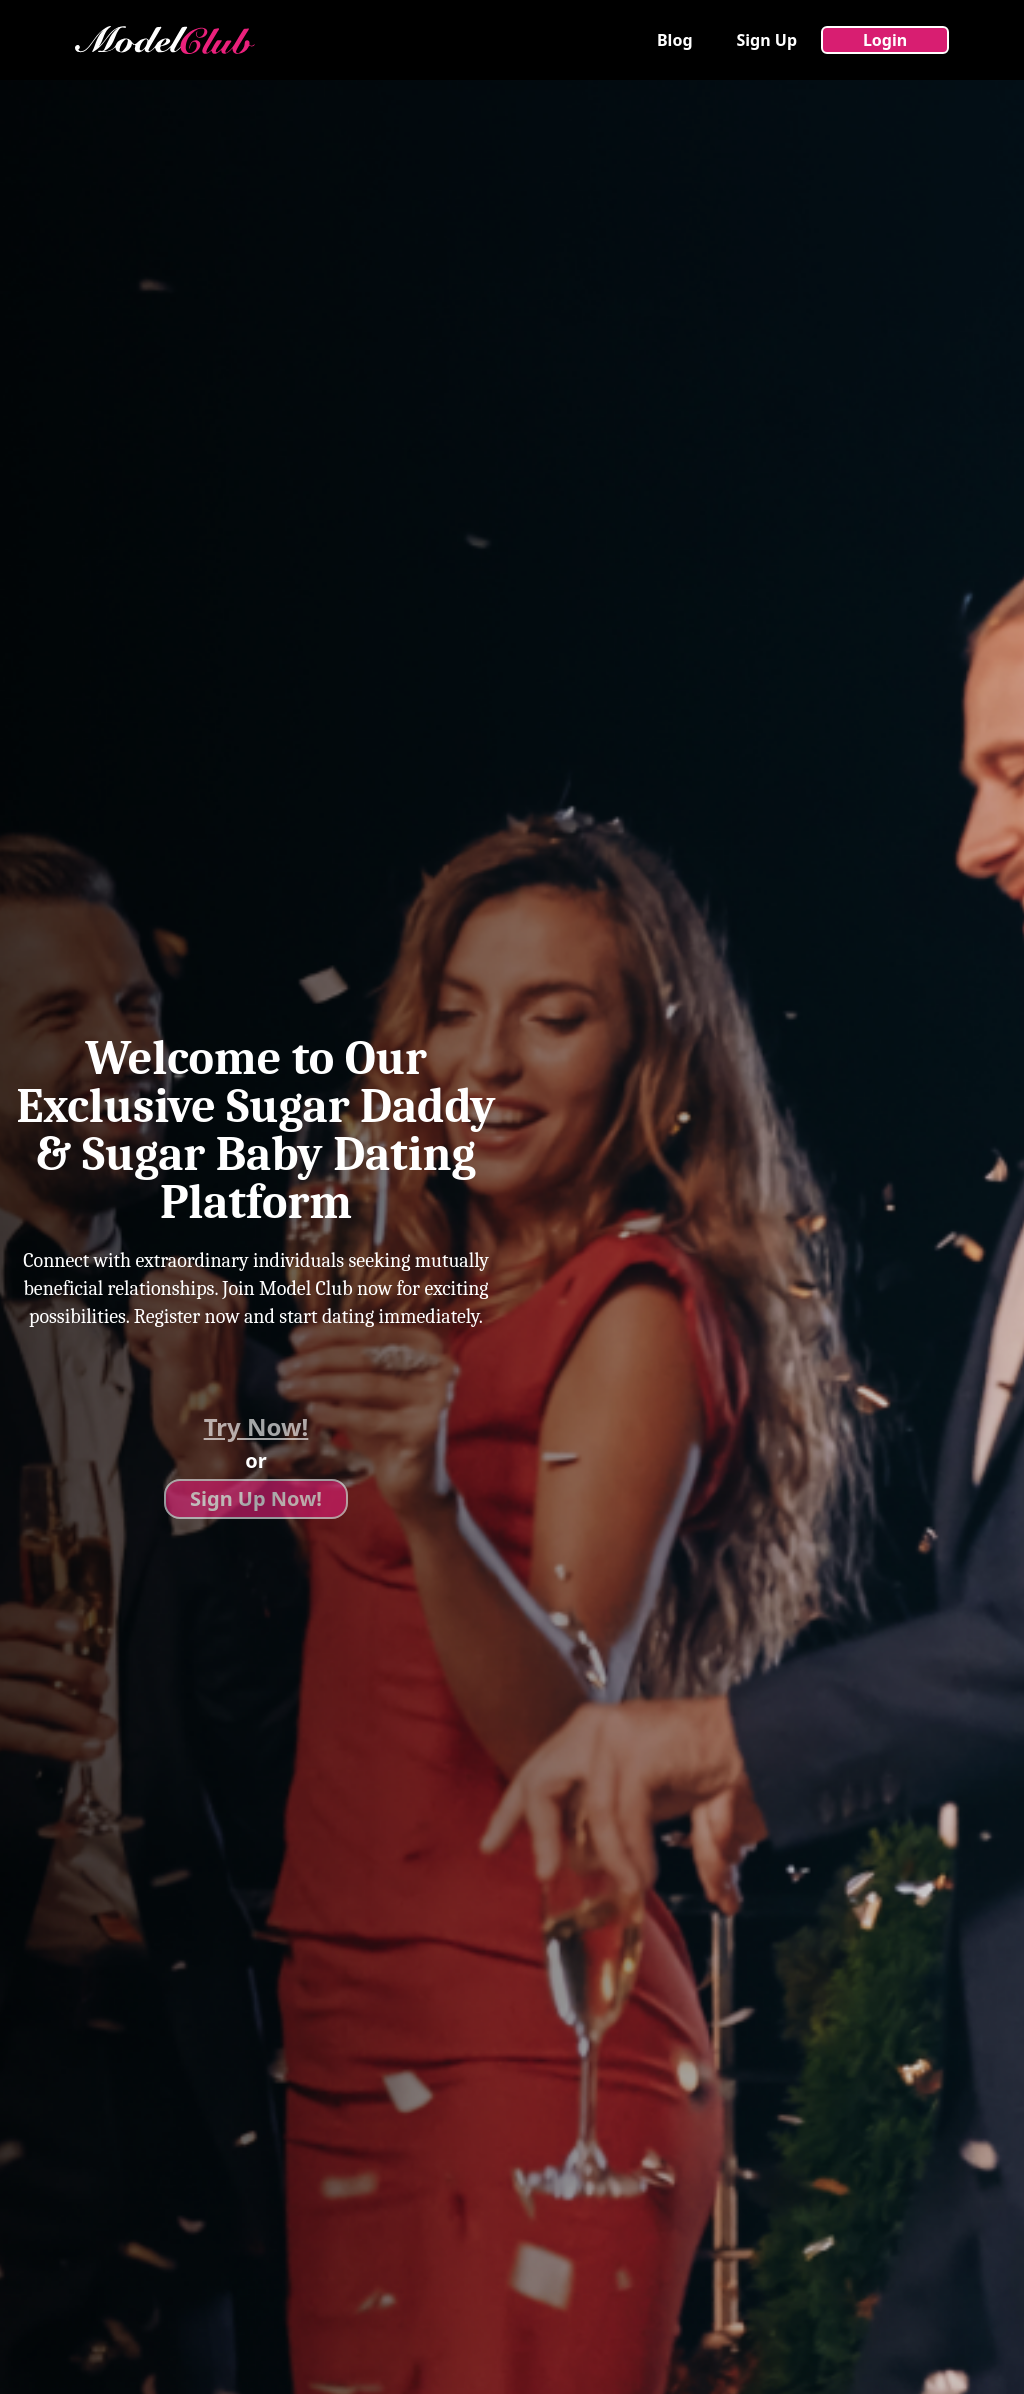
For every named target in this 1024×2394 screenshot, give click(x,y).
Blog (675, 40)
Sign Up (767, 40)
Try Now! (256, 1427)
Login (885, 40)
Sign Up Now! (256, 1498)
